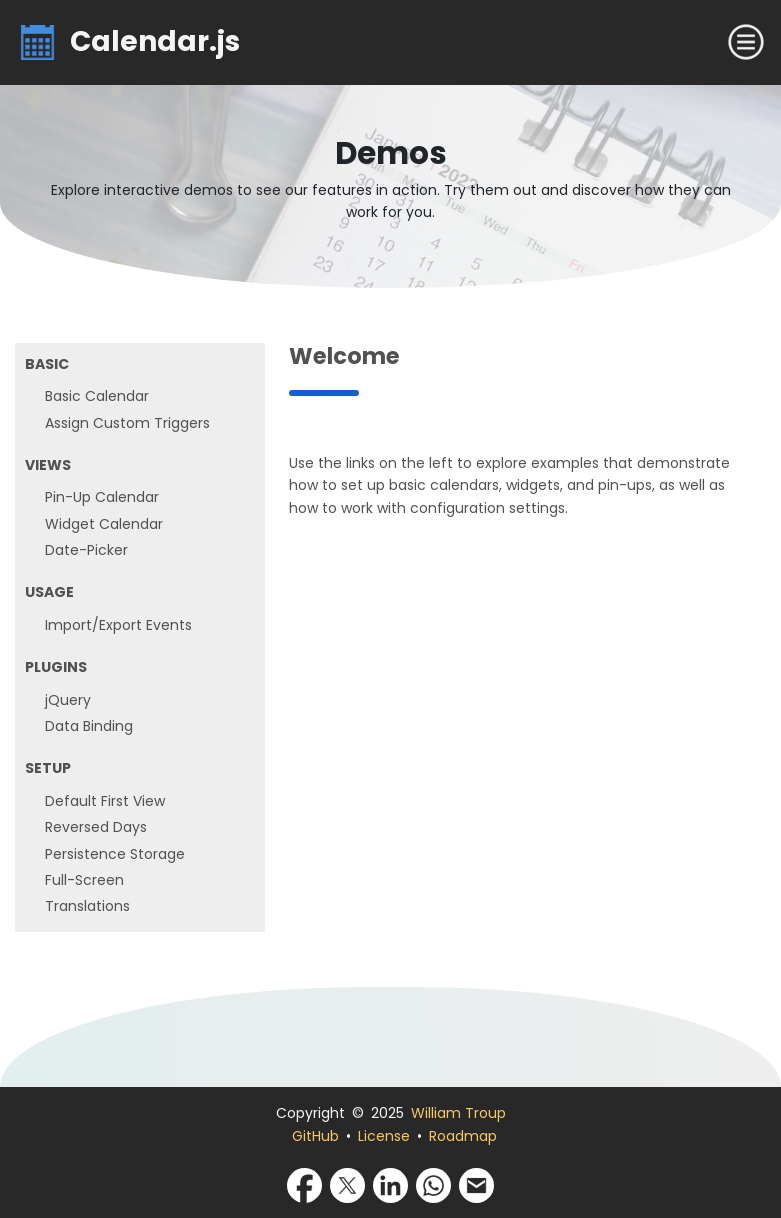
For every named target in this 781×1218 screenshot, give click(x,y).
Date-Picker (86, 550)
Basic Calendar (97, 396)
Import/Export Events (118, 625)
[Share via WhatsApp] (433, 1184)
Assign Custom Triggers (127, 423)
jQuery (68, 700)
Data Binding (89, 726)
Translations (87, 906)
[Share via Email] (476, 1184)
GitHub (315, 1136)
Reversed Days (96, 827)
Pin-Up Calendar (102, 497)
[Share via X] (347, 1184)
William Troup (458, 1113)
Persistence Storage (115, 854)
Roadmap (463, 1136)
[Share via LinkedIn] (390, 1184)
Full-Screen (84, 880)
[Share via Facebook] (304, 1184)
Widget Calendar (104, 524)
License (384, 1136)
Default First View (105, 801)
